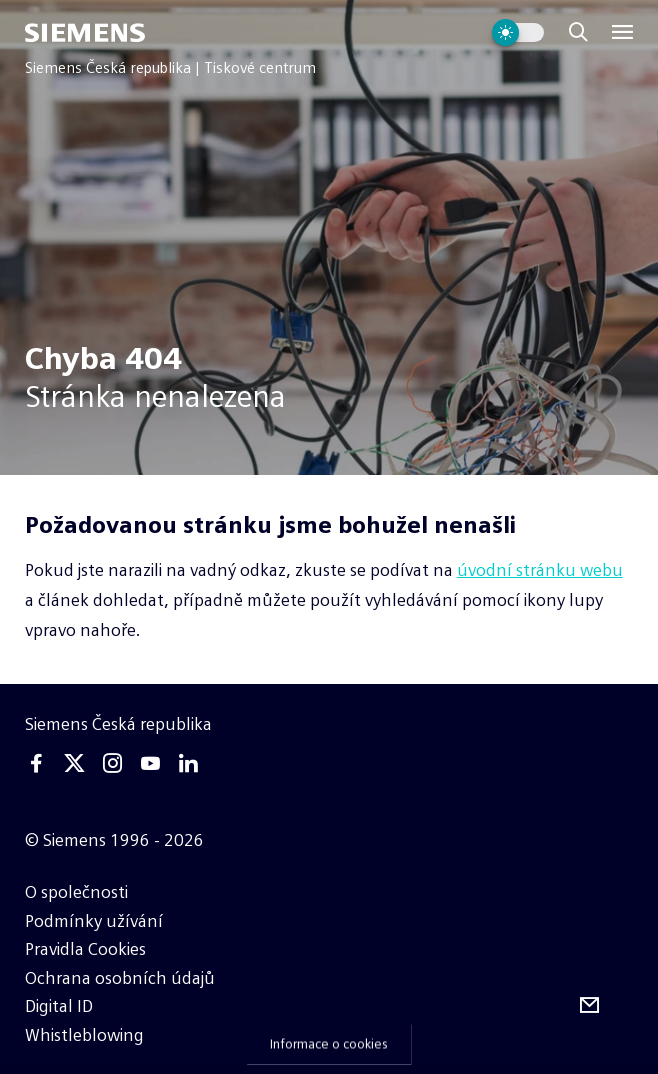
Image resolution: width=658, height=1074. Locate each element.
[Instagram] (112, 763)
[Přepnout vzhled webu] (517, 32)
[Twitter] (74, 763)
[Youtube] (151, 763)
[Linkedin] (189, 763)
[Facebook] (36, 763)
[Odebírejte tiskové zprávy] (589, 1005)
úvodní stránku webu (540, 570)
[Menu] (622, 32)
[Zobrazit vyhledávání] (578, 32)
